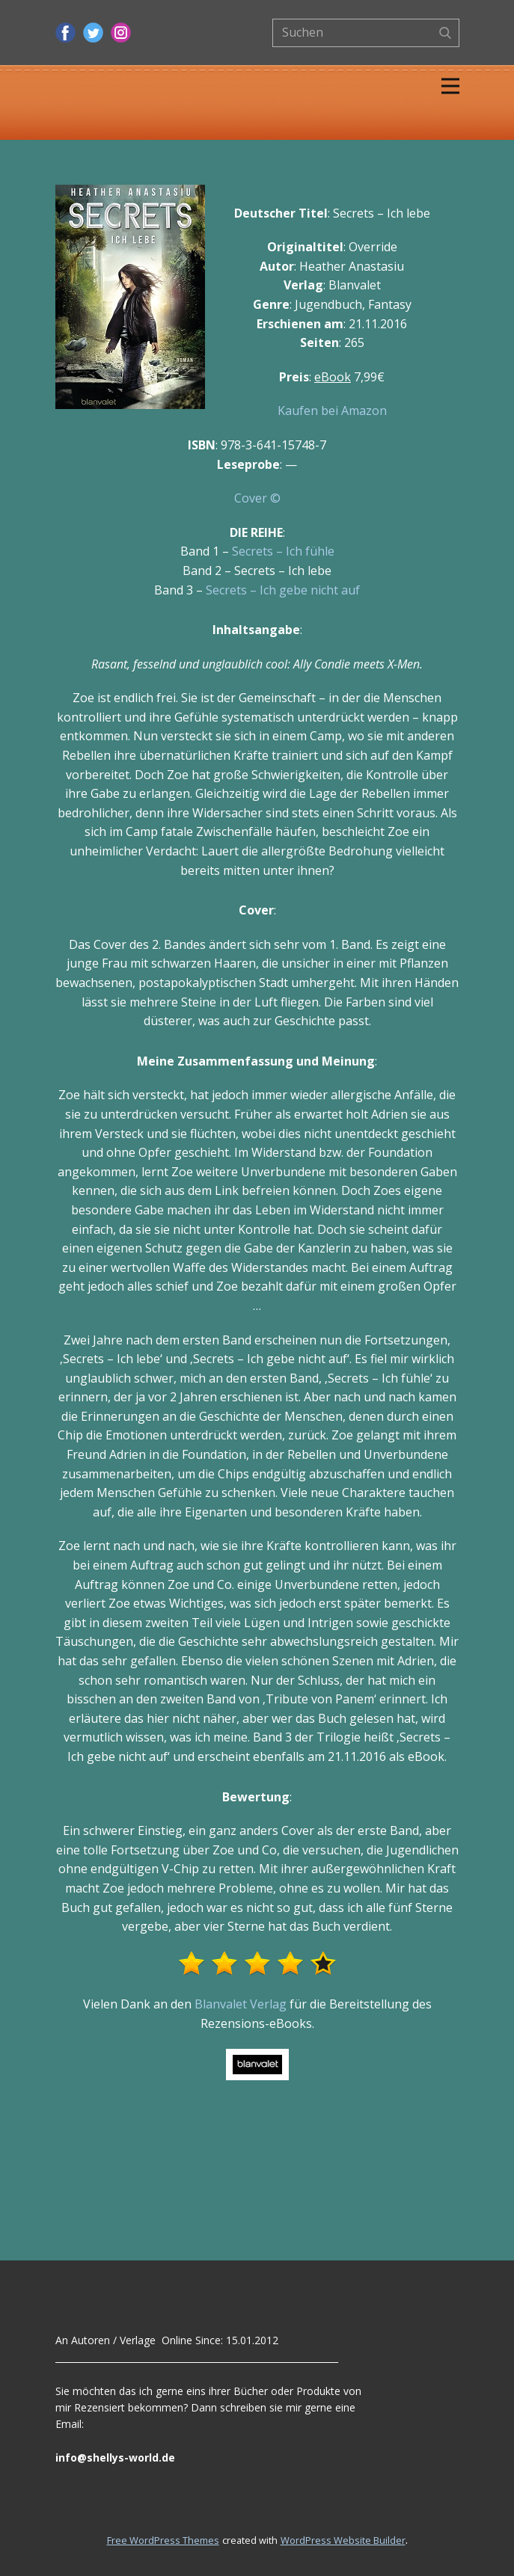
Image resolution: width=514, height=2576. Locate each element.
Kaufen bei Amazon (332, 410)
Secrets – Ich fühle (283, 551)
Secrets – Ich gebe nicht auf (283, 590)
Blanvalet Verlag (241, 2004)
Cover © (257, 498)
